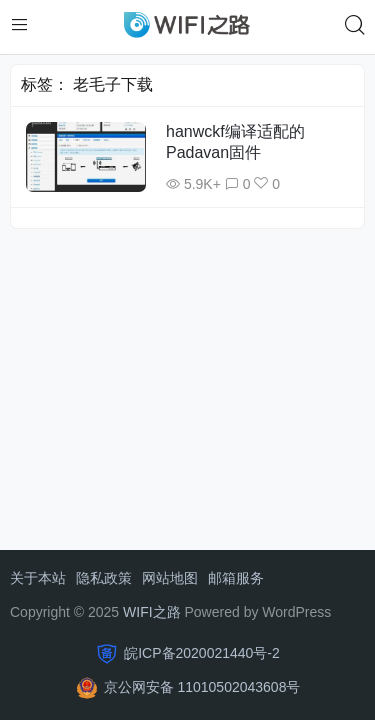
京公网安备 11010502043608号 (202, 687)
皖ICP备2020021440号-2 (202, 653)
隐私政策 (104, 578)
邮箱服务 (236, 578)
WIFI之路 (152, 612)
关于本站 (38, 578)
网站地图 (170, 578)
